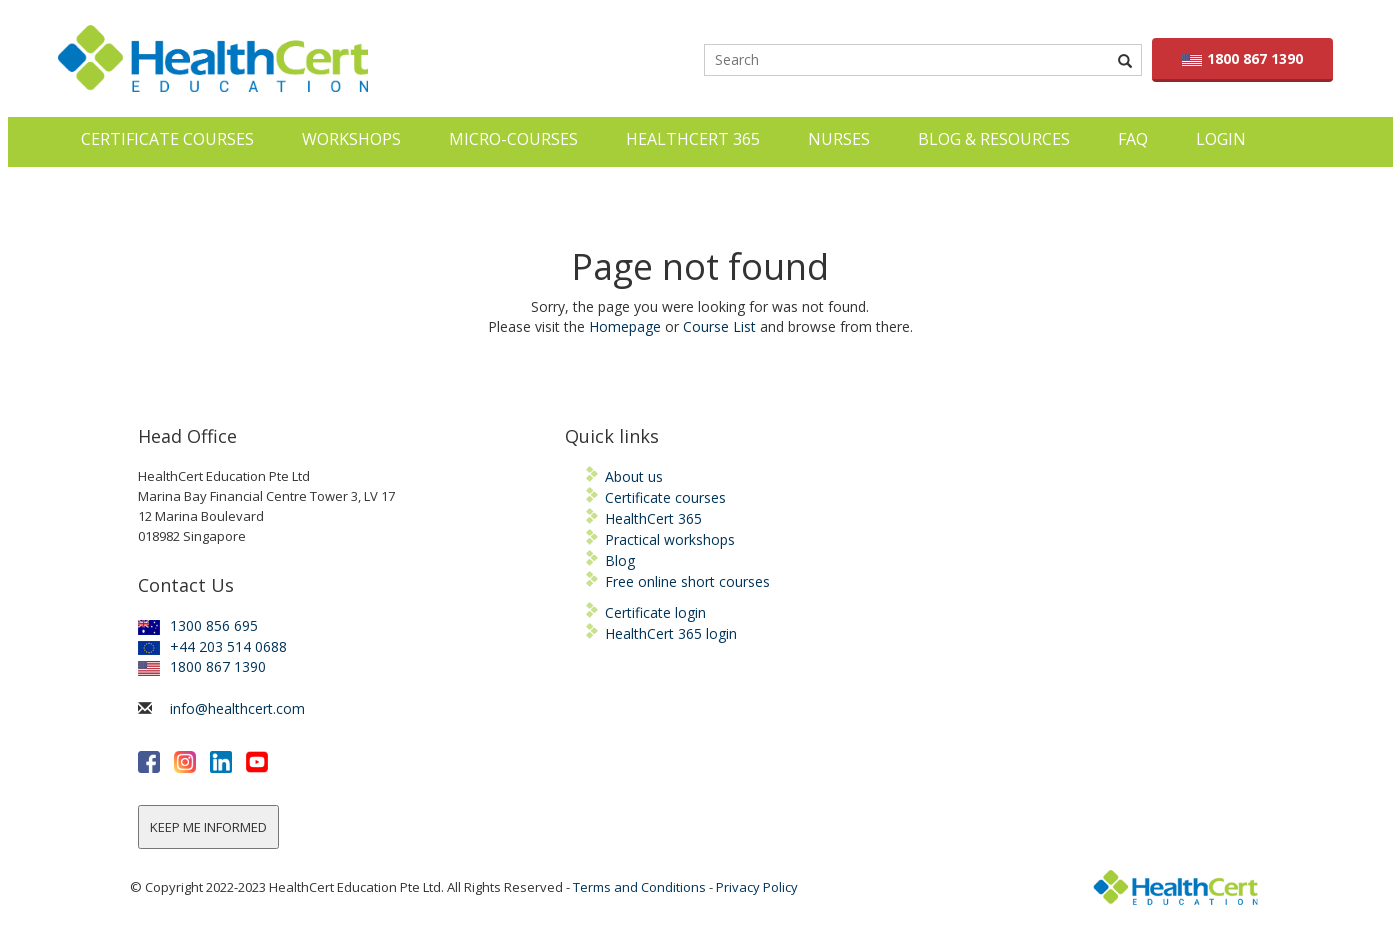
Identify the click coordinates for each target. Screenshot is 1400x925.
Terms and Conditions (639, 887)
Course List (719, 326)
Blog (620, 560)
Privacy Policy (757, 887)
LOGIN (1221, 139)
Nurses (839, 139)
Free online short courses (687, 581)
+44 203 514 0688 (212, 646)
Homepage (625, 326)
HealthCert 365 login (671, 633)
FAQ (1133, 139)
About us (634, 476)
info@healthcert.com (237, 708)
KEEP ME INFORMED (208, 827)
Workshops (351, 139)
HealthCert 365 (693, 139)
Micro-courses (513, 139)
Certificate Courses (167, 139)
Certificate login (655, 612)
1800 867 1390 (1242, 58)
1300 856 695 (198, 625)
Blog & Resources (994, 139)
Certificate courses (665, 497)
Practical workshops (670, 539)
